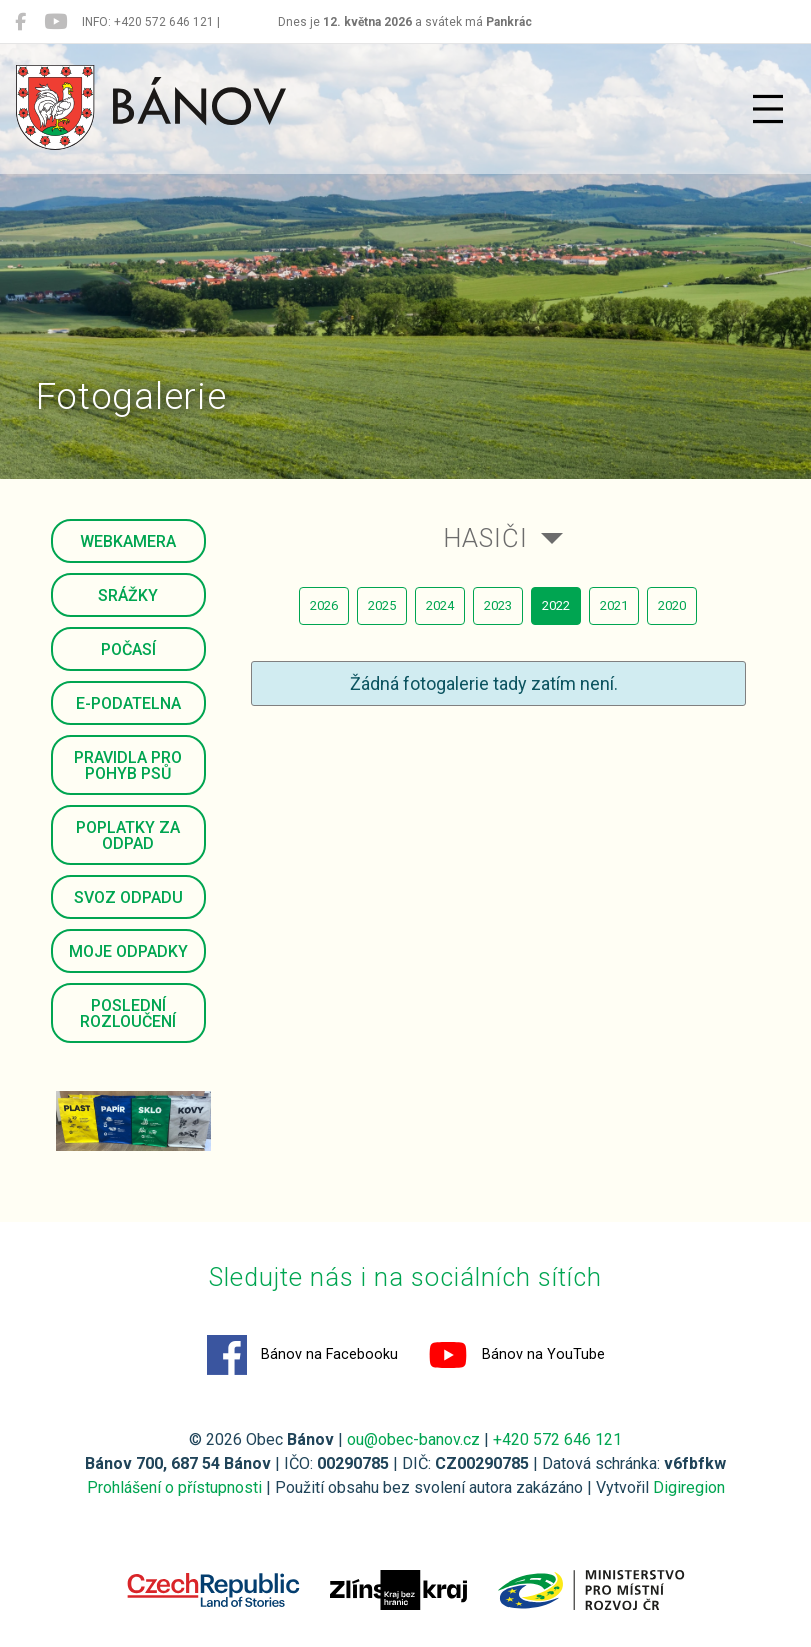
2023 (498, 605)
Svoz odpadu (128, 897)
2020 (672, 605)
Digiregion (689, 1487)
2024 (440, 605)
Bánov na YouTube (516, 1355)
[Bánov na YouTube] (55, 22)
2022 (556, 605)
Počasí (128, 649)
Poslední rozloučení (128, 1013)
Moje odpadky (128, 951)
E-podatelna (128, 703)
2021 (614, 605)
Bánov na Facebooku (302, 1355)
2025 (382, 605)
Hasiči (485, 538)
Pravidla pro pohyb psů (128, 765)
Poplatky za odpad (128, 835)
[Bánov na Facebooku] (20, 22)
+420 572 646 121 (557, 1439)
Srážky (128, 595)
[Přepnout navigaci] (768, 109)
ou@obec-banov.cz (413, 1439)
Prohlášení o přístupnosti (174, 1487)
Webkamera (128, 541)
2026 (324, 605)
